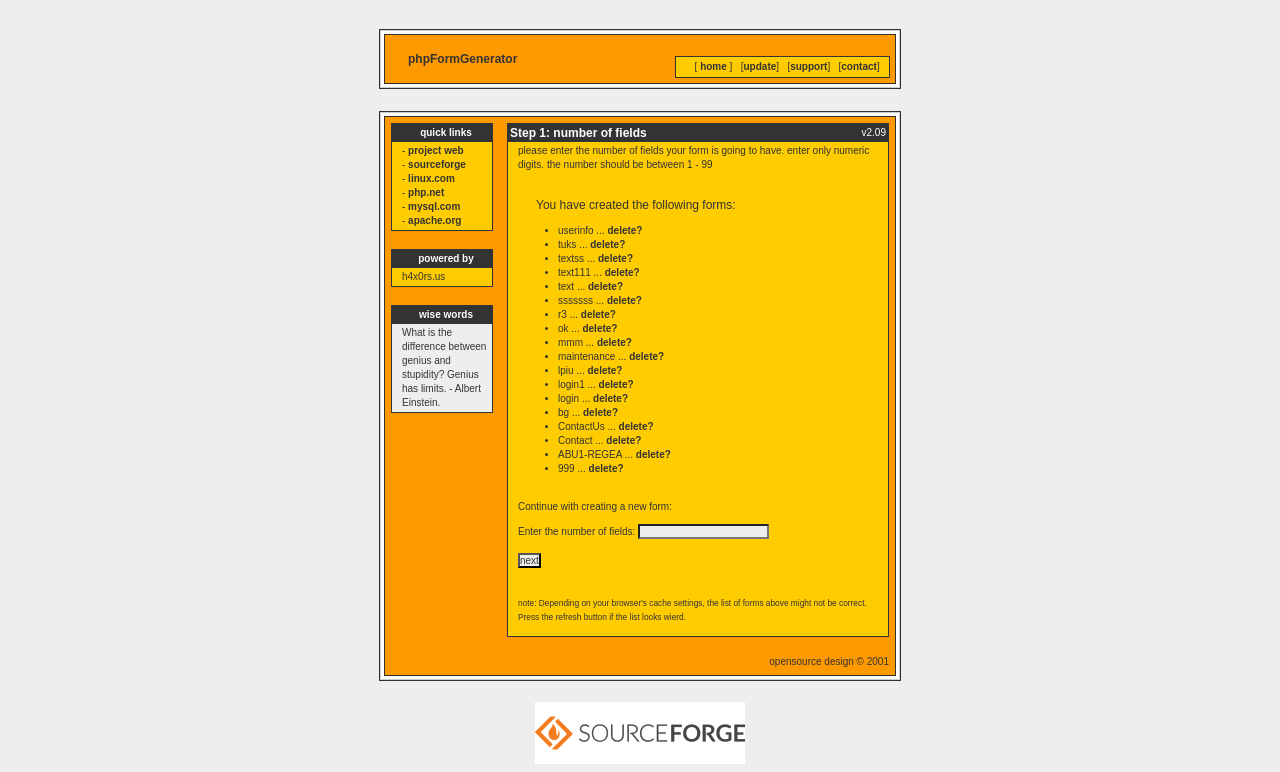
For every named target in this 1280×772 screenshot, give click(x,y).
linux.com (431, 178)
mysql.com (434, 206)
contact (859, 66)
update (760, 66)
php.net (426, 192)
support (808, 66)
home (713, 66)
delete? (624, 230)
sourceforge (437, 164)
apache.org (434, 220)
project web (436, 150)
